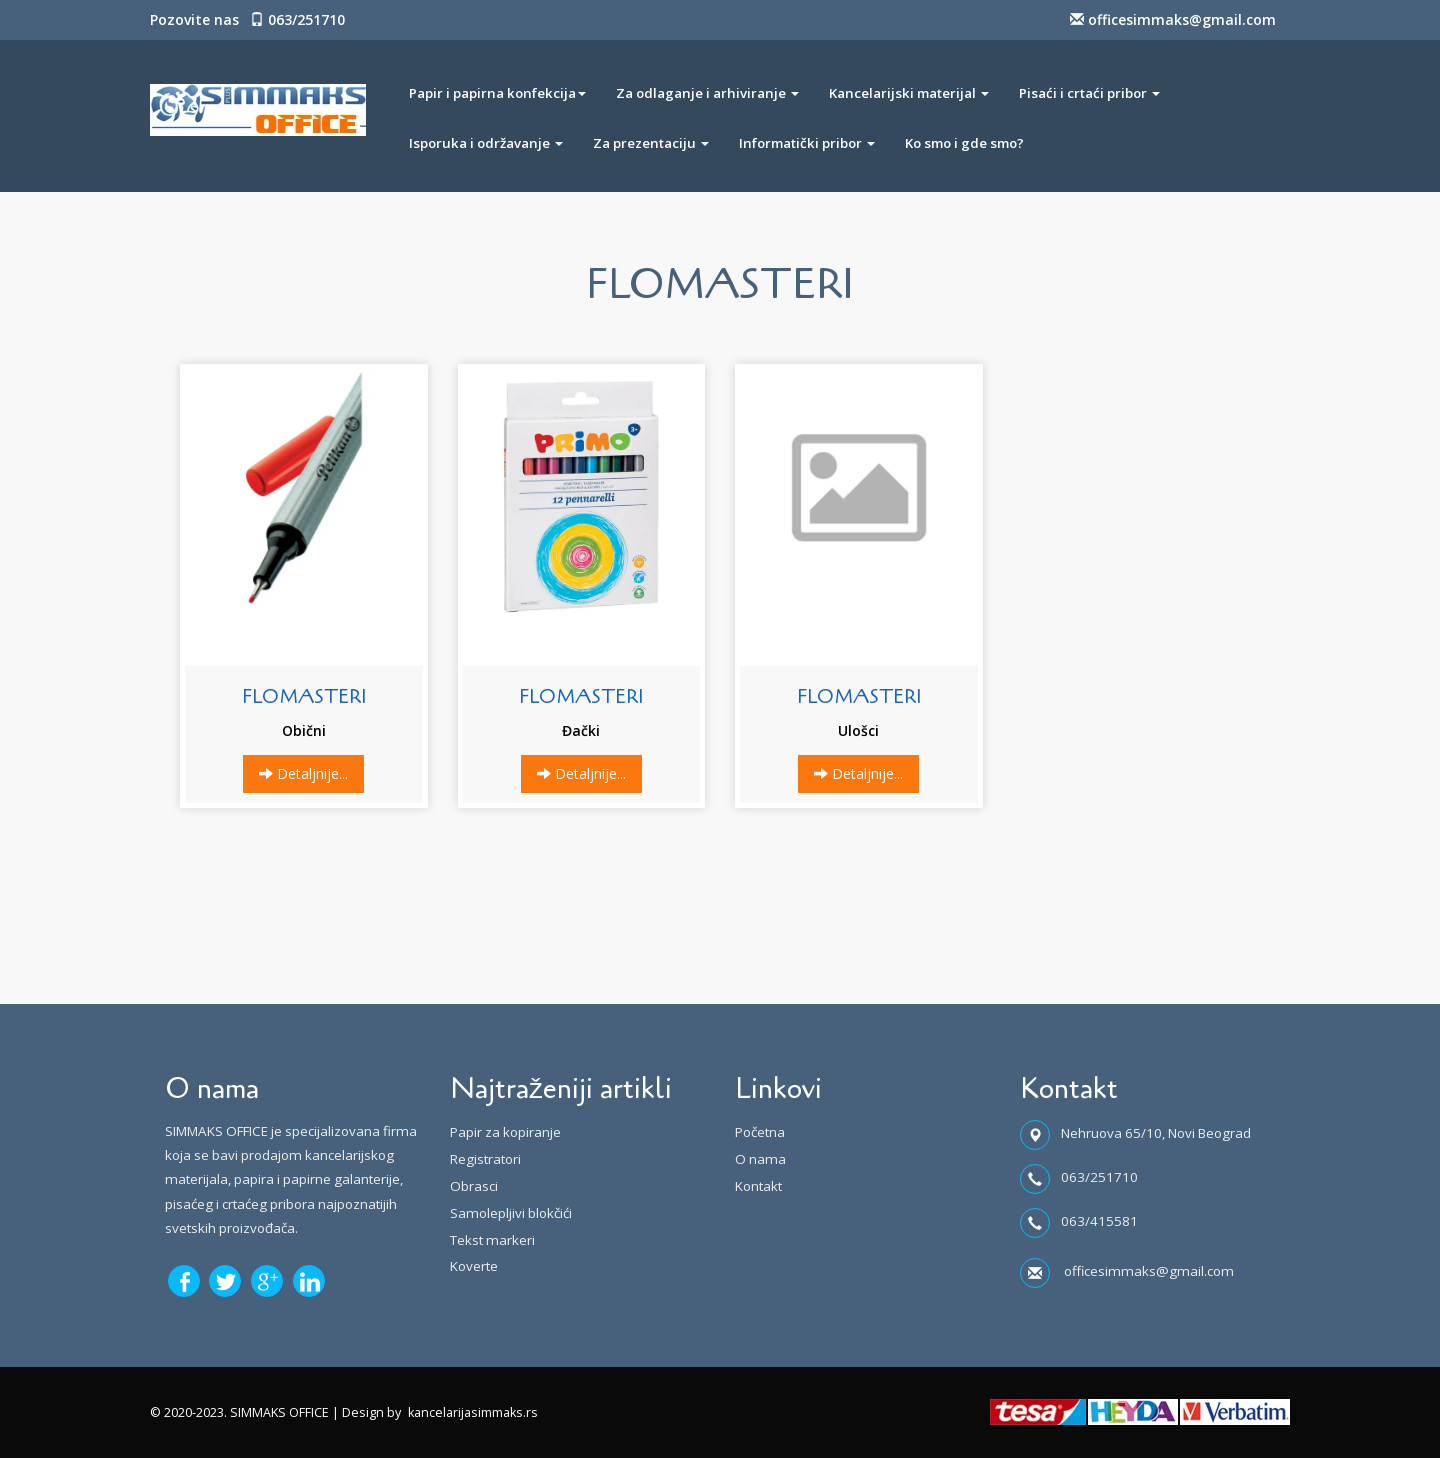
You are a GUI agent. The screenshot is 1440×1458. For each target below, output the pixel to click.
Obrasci (474, 1186)
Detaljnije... (303, 773)
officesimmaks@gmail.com (1173, 19)
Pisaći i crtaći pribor (1089, 93)
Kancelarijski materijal (909, 93)
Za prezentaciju (651, 143)
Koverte (474, 1266)
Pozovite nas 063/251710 (247, 19)
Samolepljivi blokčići (511, 1213)
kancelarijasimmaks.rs (473, 1412)
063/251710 (1099, 1177)
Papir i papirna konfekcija (497, 93)
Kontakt (758, 1186)
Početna (760, 1132)
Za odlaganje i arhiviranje (707, 93)
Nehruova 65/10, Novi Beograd (1156, 1133)
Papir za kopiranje (505, 1132)
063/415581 (1099, 1221)
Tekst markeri (492, 1240)
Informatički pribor (807, 143)
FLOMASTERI (304, 696)
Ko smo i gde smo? (964, 143)
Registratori (485, 1159)
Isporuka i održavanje (486, 143)
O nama (760, 1159)
